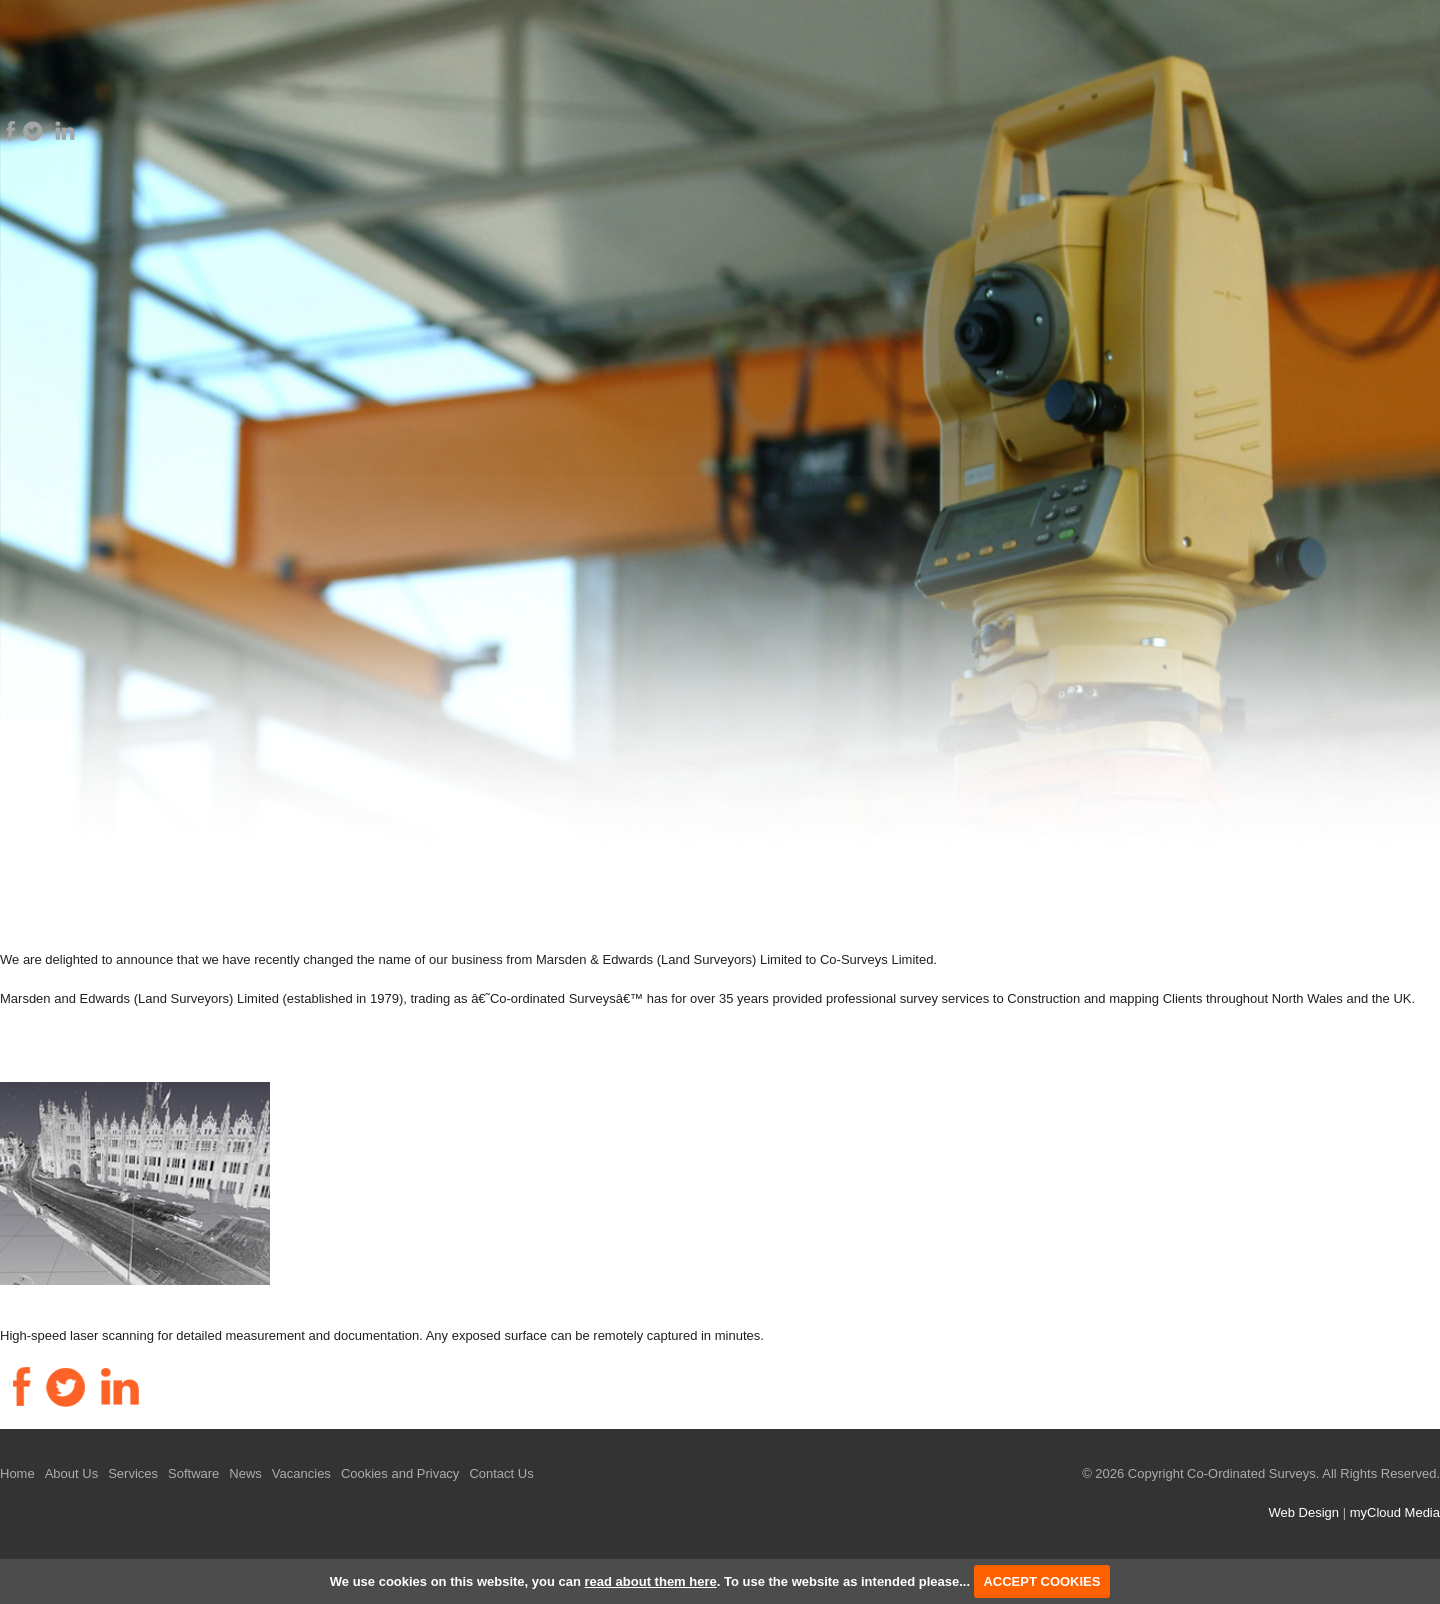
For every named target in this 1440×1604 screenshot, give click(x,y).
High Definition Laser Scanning (140, 1295)
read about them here (651, 1581)
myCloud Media (1395, 1512)
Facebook (11, 131)
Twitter (33, 131)
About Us (71, 1473)
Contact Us (501, 1473)
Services (133, 1473)
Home (17, 1473)
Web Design (1303, 1512)
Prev (26, 466)
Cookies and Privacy (400, 1473)
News (245, 1473)
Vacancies (301, 1473)
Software (193, 1473)
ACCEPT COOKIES (1041, 1581)
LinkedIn (65, 131)
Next (1414, 466)
